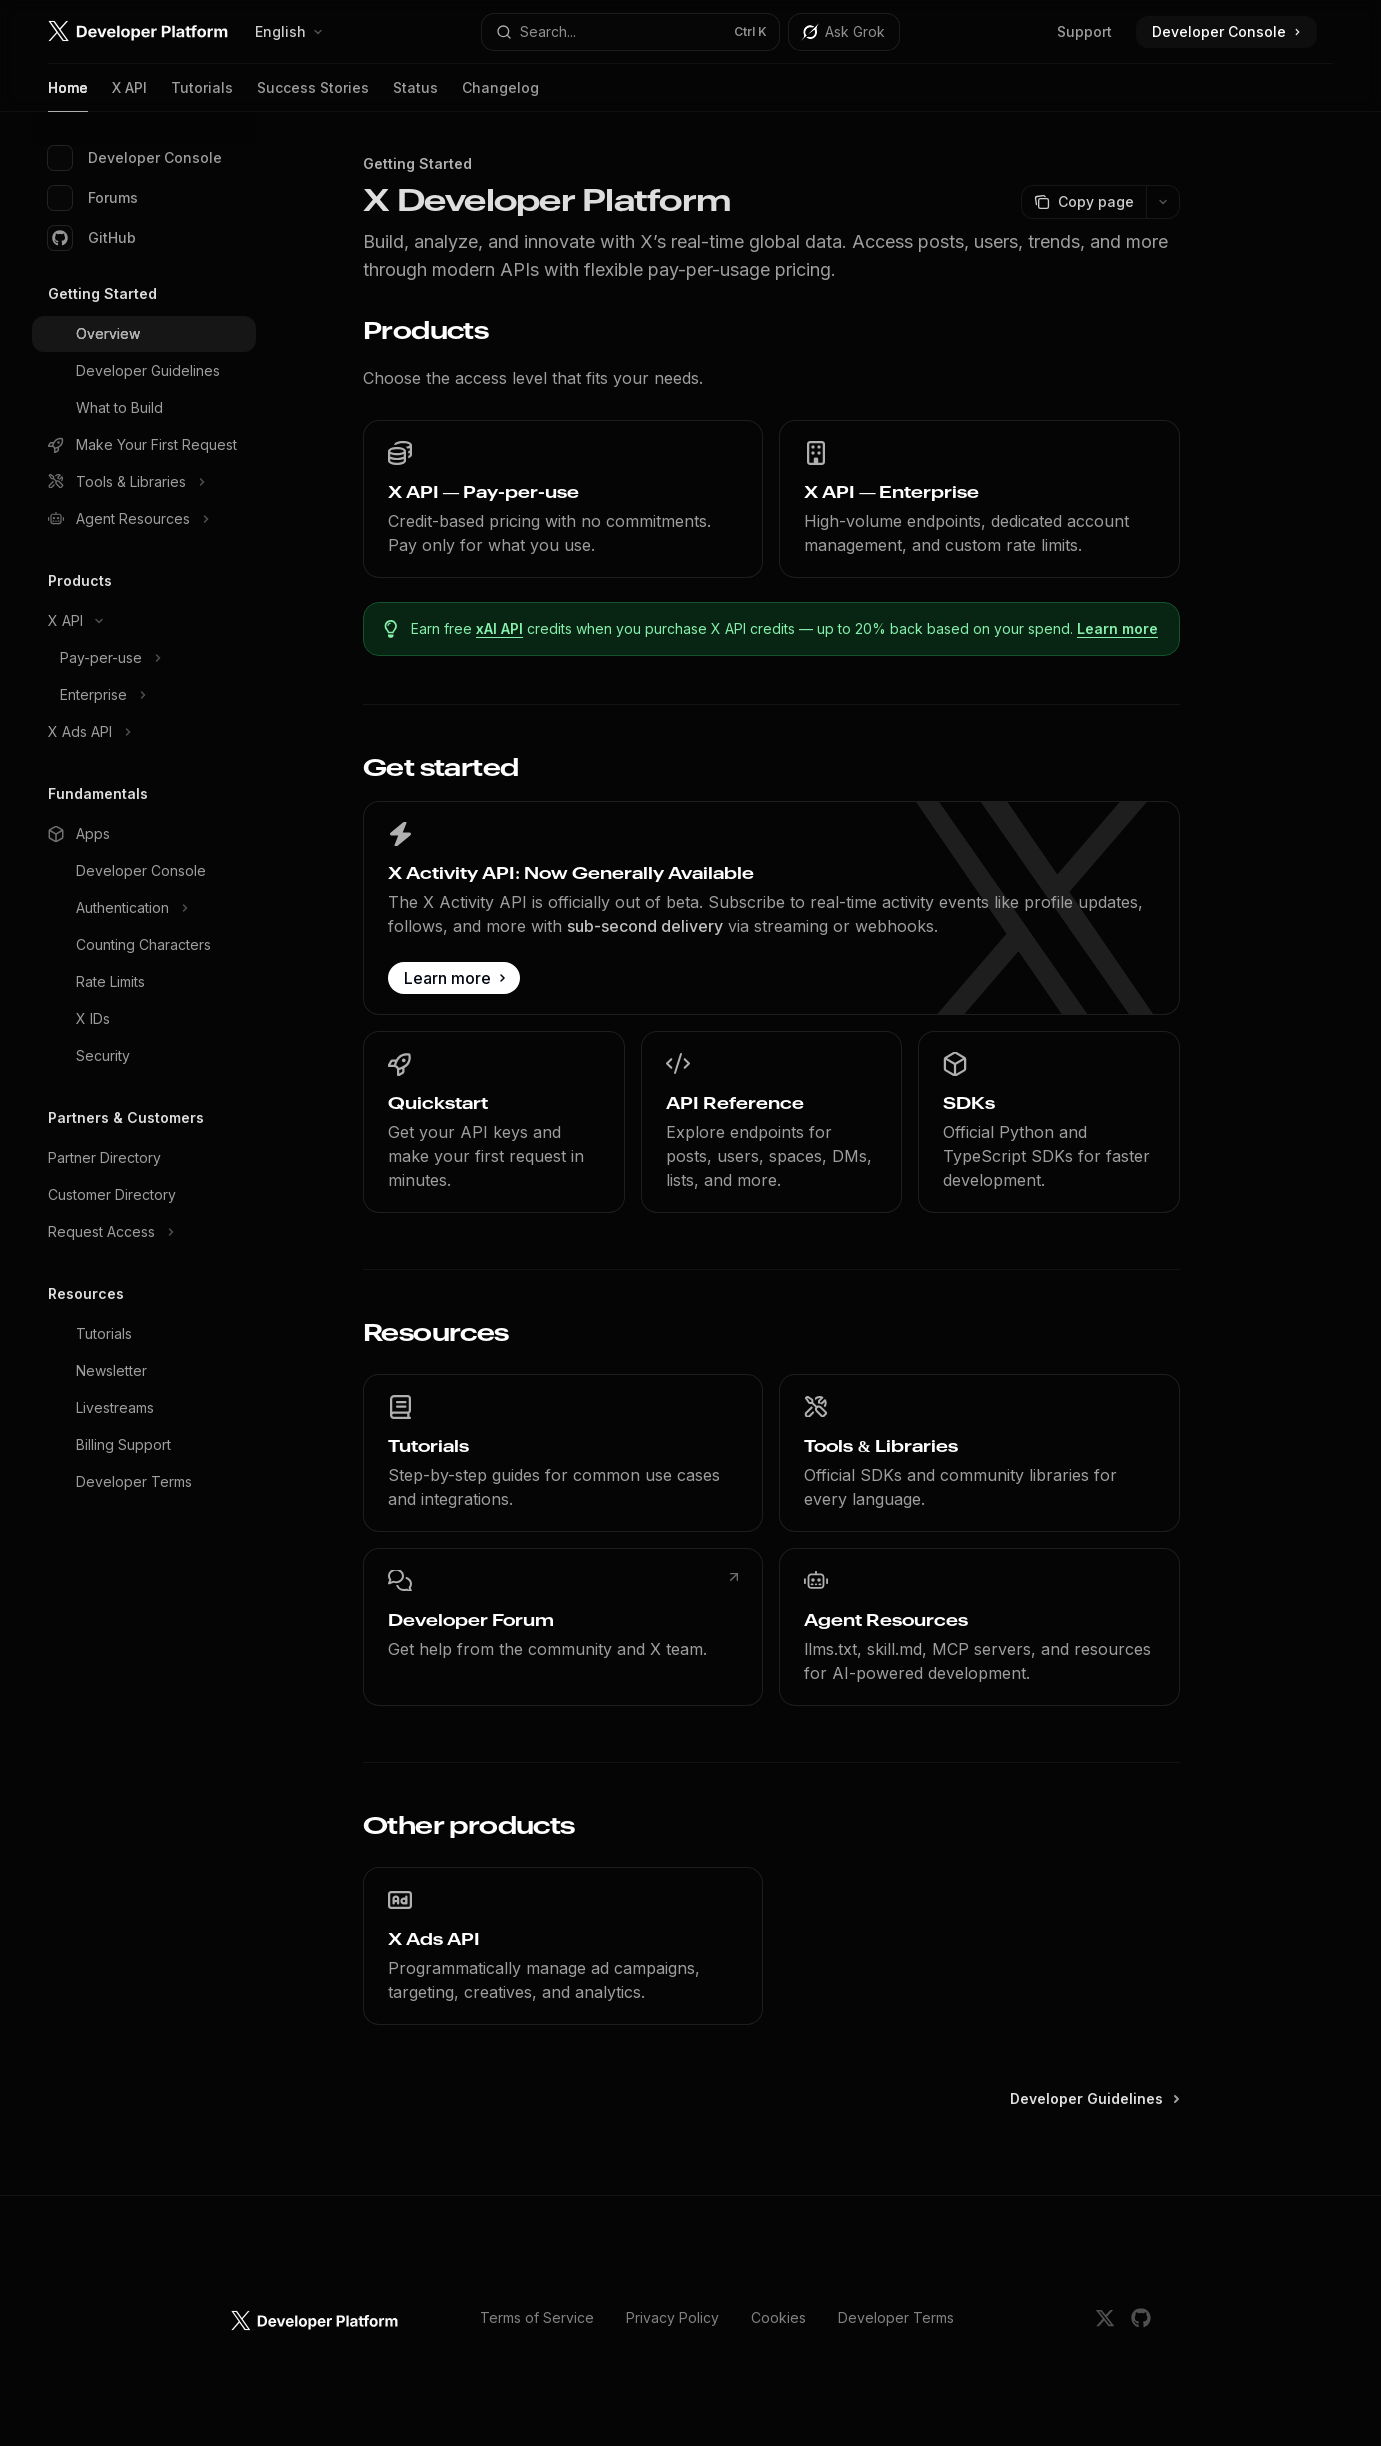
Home (68, 95)
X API (129, 95)
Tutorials (202, 95)
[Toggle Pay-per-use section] (144, 658)
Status (415, 95)
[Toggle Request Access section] (144, 1232)
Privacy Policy (672, 2317)
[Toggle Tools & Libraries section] (144, 482)
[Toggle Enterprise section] (144, 695)
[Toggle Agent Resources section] (144, 519)
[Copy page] (1083, 202)
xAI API (500, 628)
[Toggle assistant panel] (844, 32)
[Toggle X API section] (144, 621)
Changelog (500, 95)
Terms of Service (537, 2317)
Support (1084, 31)
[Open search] (631, 32)
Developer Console (135, 158)
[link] (563, 499)
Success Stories (313, 95)
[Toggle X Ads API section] (144, 732)
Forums (93, 198)
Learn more (1118, 628)
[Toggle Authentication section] (144, 908)
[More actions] (1163, 202)
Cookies (778, 2317)
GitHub (92, 238)
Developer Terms (896, 2317)
